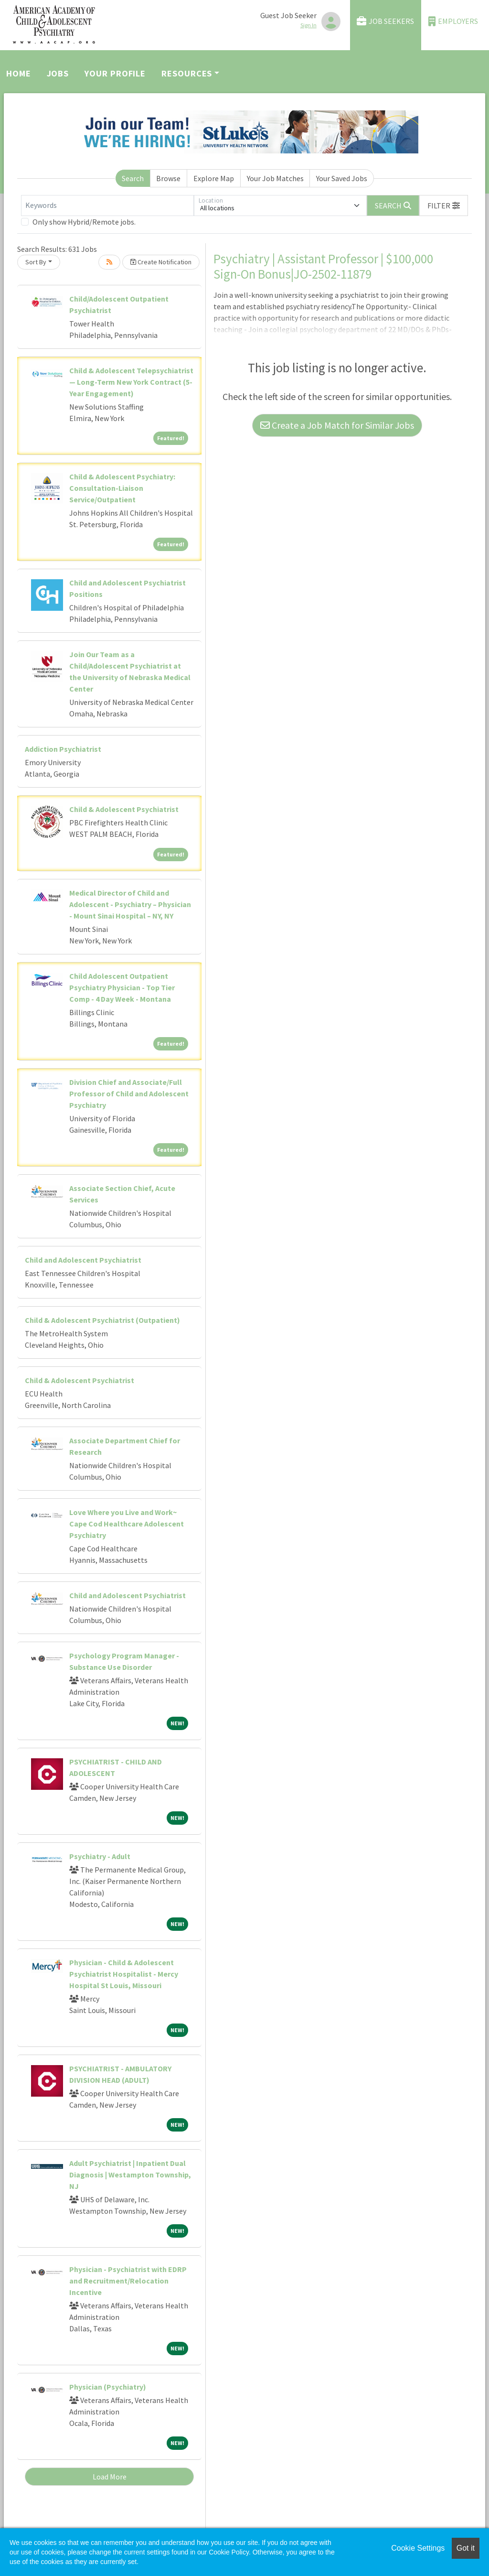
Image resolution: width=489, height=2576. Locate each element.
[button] (443, 205)
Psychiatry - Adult (99, 1856)
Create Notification (160, 262)
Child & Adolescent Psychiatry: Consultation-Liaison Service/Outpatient (122, 488)
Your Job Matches (275, 178)
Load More (110, 2476)
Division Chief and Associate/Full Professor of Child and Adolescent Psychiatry (129, 1093)
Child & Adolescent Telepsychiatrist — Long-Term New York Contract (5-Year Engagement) (131, 382)
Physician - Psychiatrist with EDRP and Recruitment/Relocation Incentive (128, 2280)
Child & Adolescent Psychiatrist (124, 809)
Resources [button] (186, 73)
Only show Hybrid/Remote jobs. (84, 222)
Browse (168, 178)
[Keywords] (107, 205)
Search (133, 178)
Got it (466, 2548)
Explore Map (213, 178)
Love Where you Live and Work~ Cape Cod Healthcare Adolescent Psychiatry (126, 1523)
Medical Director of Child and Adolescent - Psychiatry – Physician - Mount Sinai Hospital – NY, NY (130, 904)
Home (18, 73)
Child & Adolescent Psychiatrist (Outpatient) (102, 1320)
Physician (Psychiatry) (107, 2387)
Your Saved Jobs (341, 178)
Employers (453, 21)
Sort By (35, 262)
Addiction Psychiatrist (63, 749)
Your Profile (115, 73)
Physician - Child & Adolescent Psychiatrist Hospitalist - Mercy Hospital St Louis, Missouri (123, 1974)
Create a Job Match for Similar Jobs (337, 425)
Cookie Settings (418, 2548)
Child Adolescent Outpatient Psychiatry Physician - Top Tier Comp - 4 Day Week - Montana (122, 987)
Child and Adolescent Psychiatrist (83, 1260)
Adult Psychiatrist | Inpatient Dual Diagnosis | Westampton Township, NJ (130, 2174)
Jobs (58, 73)
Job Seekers (385, 21)
